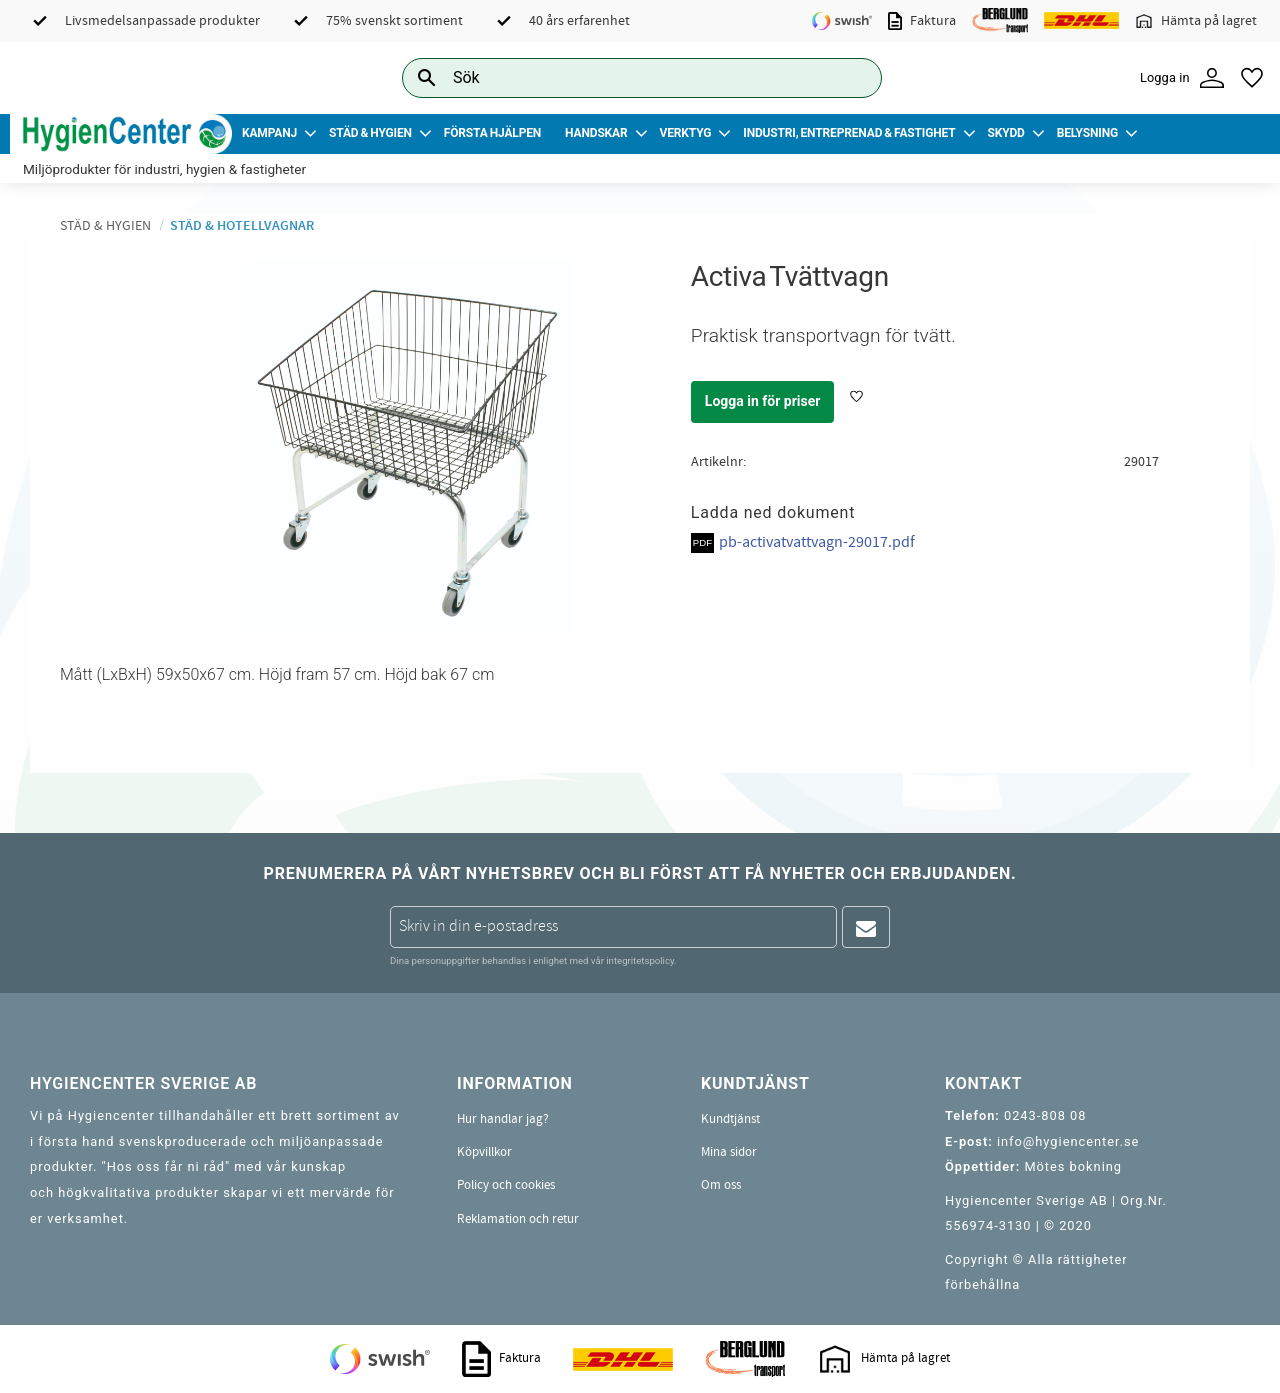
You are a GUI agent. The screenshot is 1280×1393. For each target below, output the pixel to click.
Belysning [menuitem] (1087, 133)
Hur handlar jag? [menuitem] (503, 1119)
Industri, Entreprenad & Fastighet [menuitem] (849, 133)
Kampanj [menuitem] (269, 133)
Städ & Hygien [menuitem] (370, 133)
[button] (1252, 78)
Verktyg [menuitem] (686, 133)
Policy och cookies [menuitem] (506, 1185)
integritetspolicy (640, 960)
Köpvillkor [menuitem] (484, 1152)
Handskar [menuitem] (596, 133)
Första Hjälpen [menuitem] (492, 133)
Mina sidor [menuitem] (729, 1152)
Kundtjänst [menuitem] (730, 1119)
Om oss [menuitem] (721, 1185)
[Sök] (851, 77)
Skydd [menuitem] (1005, 133)
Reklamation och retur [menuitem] (518, 1219)
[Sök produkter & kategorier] (619, 77)
